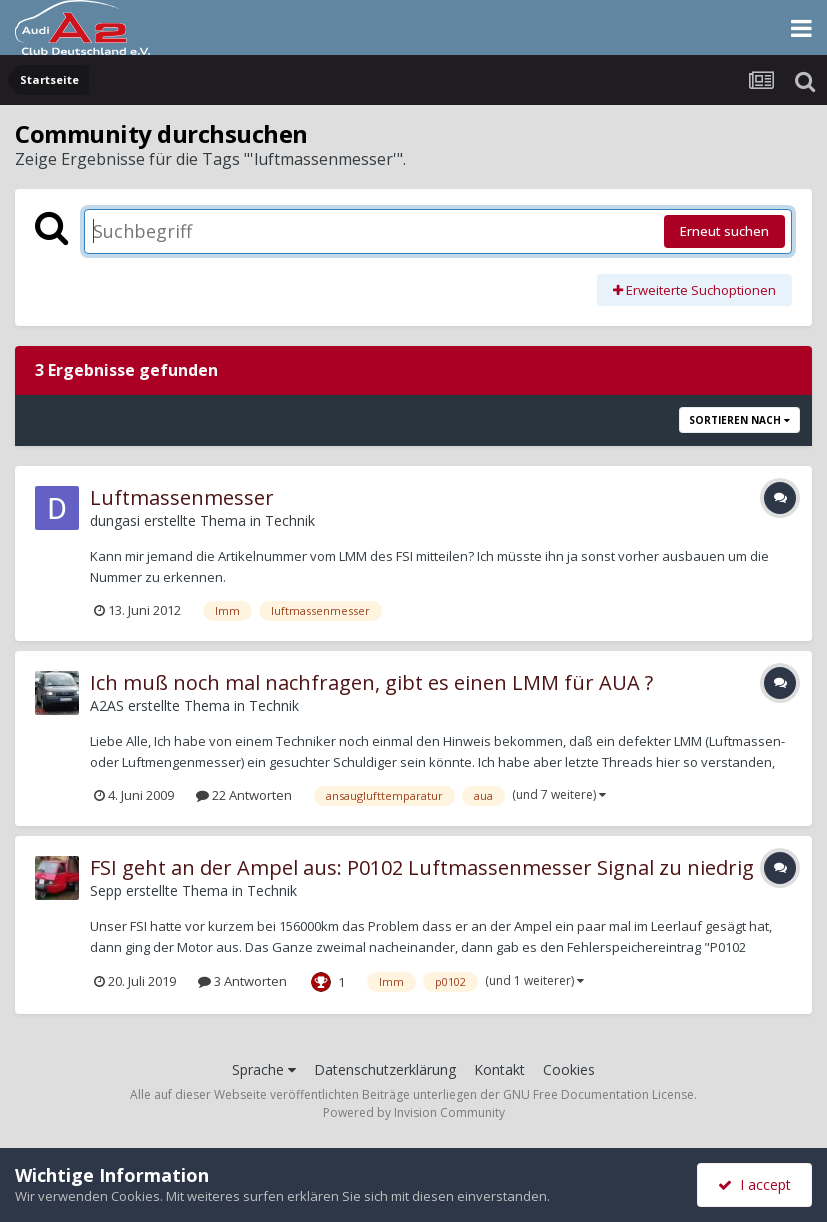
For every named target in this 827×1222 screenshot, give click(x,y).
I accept (754, 1184)
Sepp (106, 890)
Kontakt (499, 1069)
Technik (290, 520)
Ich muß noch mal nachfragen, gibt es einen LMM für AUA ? (371, 682)
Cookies (569, 1069)
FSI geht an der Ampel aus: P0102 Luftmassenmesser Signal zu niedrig (422, 867)
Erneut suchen (724, 231)
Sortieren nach (739, 420)
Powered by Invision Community (414, 1112)
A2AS (107, 705)
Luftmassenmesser (182, 497)
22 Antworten (244, 795)
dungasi (115, 520)
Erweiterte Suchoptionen (694, 290)
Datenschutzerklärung (385, 1069)
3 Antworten (242, 981)
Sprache (264, 1069)
